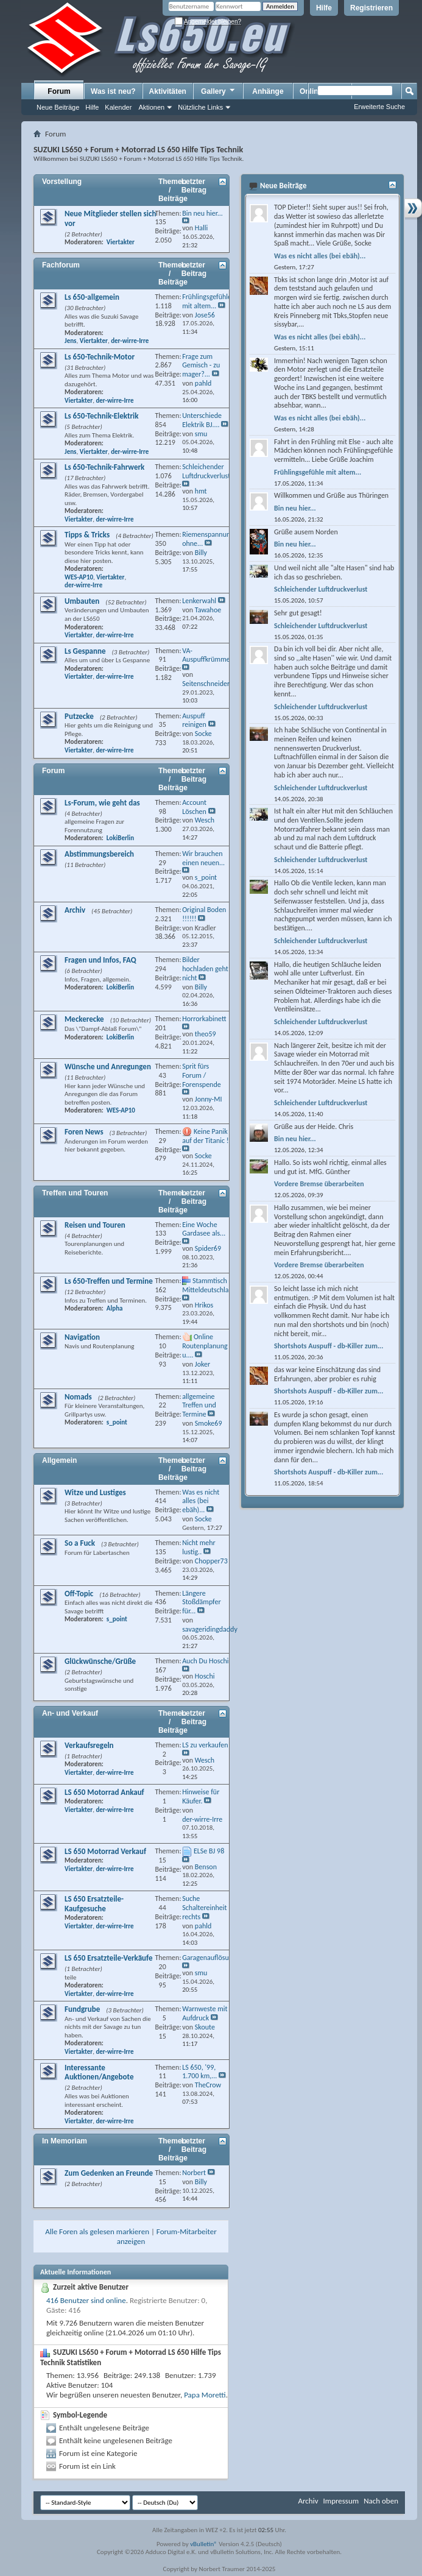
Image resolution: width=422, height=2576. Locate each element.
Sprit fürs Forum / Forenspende (201, 1075)
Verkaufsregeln (89, 1745)
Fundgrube (82, 2009)
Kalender (118, 107)
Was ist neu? (113, 91)
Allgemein (59, 1460)
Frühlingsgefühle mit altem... (206, 301)
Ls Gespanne (85, 651)
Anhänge (267, 91)
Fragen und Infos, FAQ (100, 959)
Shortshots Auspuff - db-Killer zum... (329, 1346)
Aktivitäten (167, 91)
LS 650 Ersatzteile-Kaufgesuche (94, 1903)
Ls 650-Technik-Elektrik (101, 415)
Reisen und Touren (95, 1225)
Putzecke (79, 716)
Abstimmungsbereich (99, 853)
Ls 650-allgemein (92, 297)
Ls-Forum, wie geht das (102, 802)
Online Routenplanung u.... (204, 1345)
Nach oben (381, 2500)
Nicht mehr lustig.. (199, 1547)
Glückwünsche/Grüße (100, 1661)
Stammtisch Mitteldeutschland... (212, 1285)
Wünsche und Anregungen (108, 1066)
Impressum (341, 2500)
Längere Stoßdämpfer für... (201, 1602)
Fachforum (61, 265)
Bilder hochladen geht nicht (205, 968)
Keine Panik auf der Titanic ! (205, 1136)
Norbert (194, 2172)
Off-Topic (79, 1593)
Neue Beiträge (58, 107)
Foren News (84, 1131)
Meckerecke (84, 1019)
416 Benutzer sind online (86, 2300)
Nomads (78, 1396)
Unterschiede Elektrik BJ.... (202, 420)
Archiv (75, 910)
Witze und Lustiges (95, 1492)
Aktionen (151, 107)
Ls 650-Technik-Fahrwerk (104, 467)
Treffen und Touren (75, 1193)
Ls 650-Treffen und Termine (109, 1281)
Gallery (218, 90)
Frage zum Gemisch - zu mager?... (201, 365)
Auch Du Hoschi (205, 1661)
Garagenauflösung (209, 1957)
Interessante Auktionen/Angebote (99, 2072)
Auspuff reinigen (194, 720)
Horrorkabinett (204, 1018)
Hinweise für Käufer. (200, 1796)
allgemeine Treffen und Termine (199, 1405)
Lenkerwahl (199, 600)
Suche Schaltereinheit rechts (204, 1907)
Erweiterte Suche (379, 106)
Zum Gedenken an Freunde (109, 2173)
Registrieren (371, 8)
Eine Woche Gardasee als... (203, 1229)
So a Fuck (80, 1543)
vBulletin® (203, 2544)
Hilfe (324, 8)
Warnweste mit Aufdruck (204, 2013)
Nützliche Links (200, 107)
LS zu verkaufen (205, 1745)
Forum (58, 91)
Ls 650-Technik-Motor (100, 356)
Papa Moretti (205, 2394)
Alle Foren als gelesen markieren (97, 2231)
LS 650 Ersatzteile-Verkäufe (109, 1957)
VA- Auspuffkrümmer (207, 655)
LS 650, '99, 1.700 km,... (199, 2072)
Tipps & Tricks (87, 534)
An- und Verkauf (70, 1713)
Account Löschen (194, 807)
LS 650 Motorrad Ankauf (104, 1792)
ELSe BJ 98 (209, 1851)
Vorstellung (62, 181)
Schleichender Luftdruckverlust (206, 471)
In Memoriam (64, 2141)
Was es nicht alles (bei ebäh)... (200, 1501)
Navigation (82, 1337)
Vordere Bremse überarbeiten (319, 1184)
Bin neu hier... (202, 213)
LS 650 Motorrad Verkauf (105, 1851)
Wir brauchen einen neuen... (203, 858)
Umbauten (82, 601)
